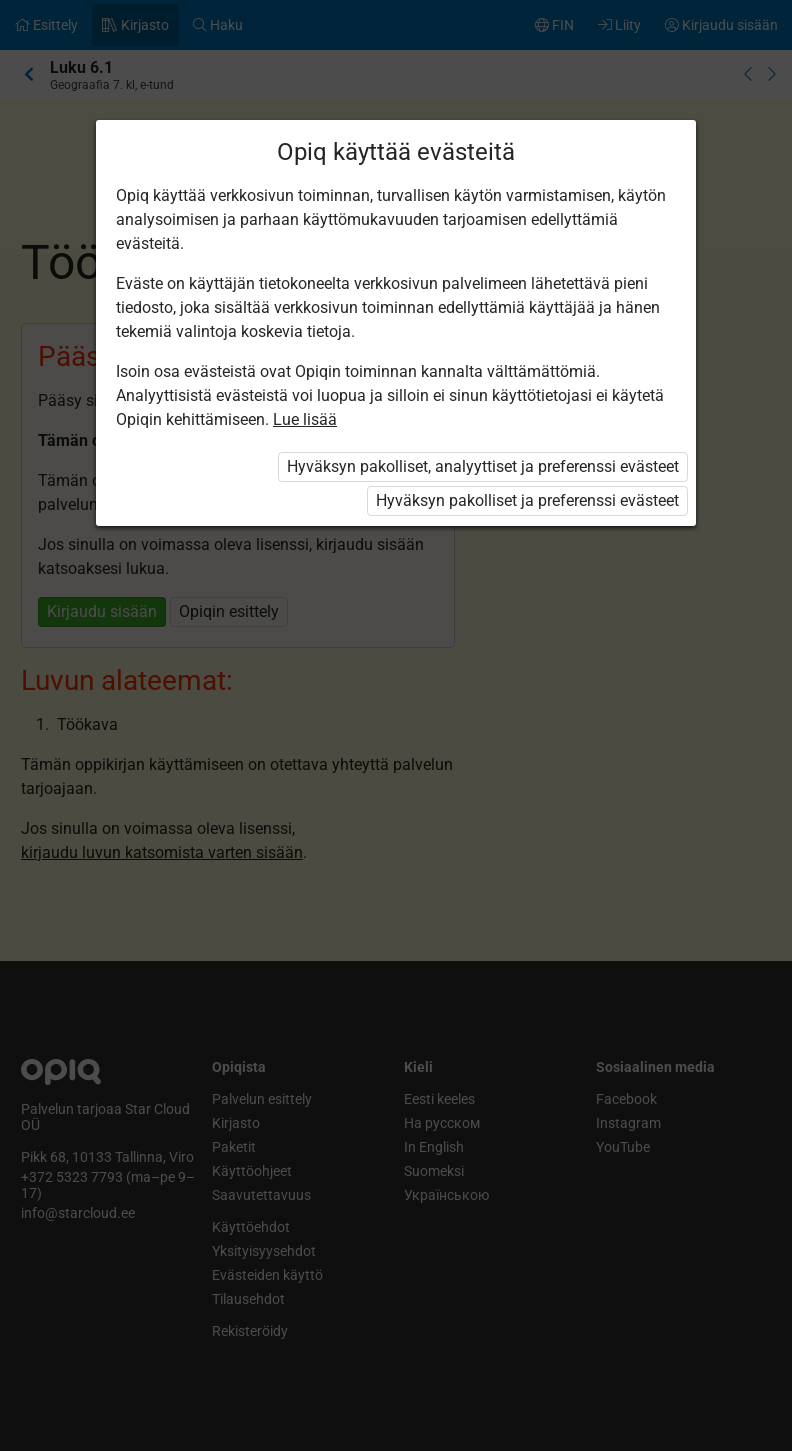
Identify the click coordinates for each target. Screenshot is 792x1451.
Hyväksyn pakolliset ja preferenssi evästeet (527, 500)
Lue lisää (305, 419)
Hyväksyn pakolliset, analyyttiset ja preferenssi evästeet (483, 466)
